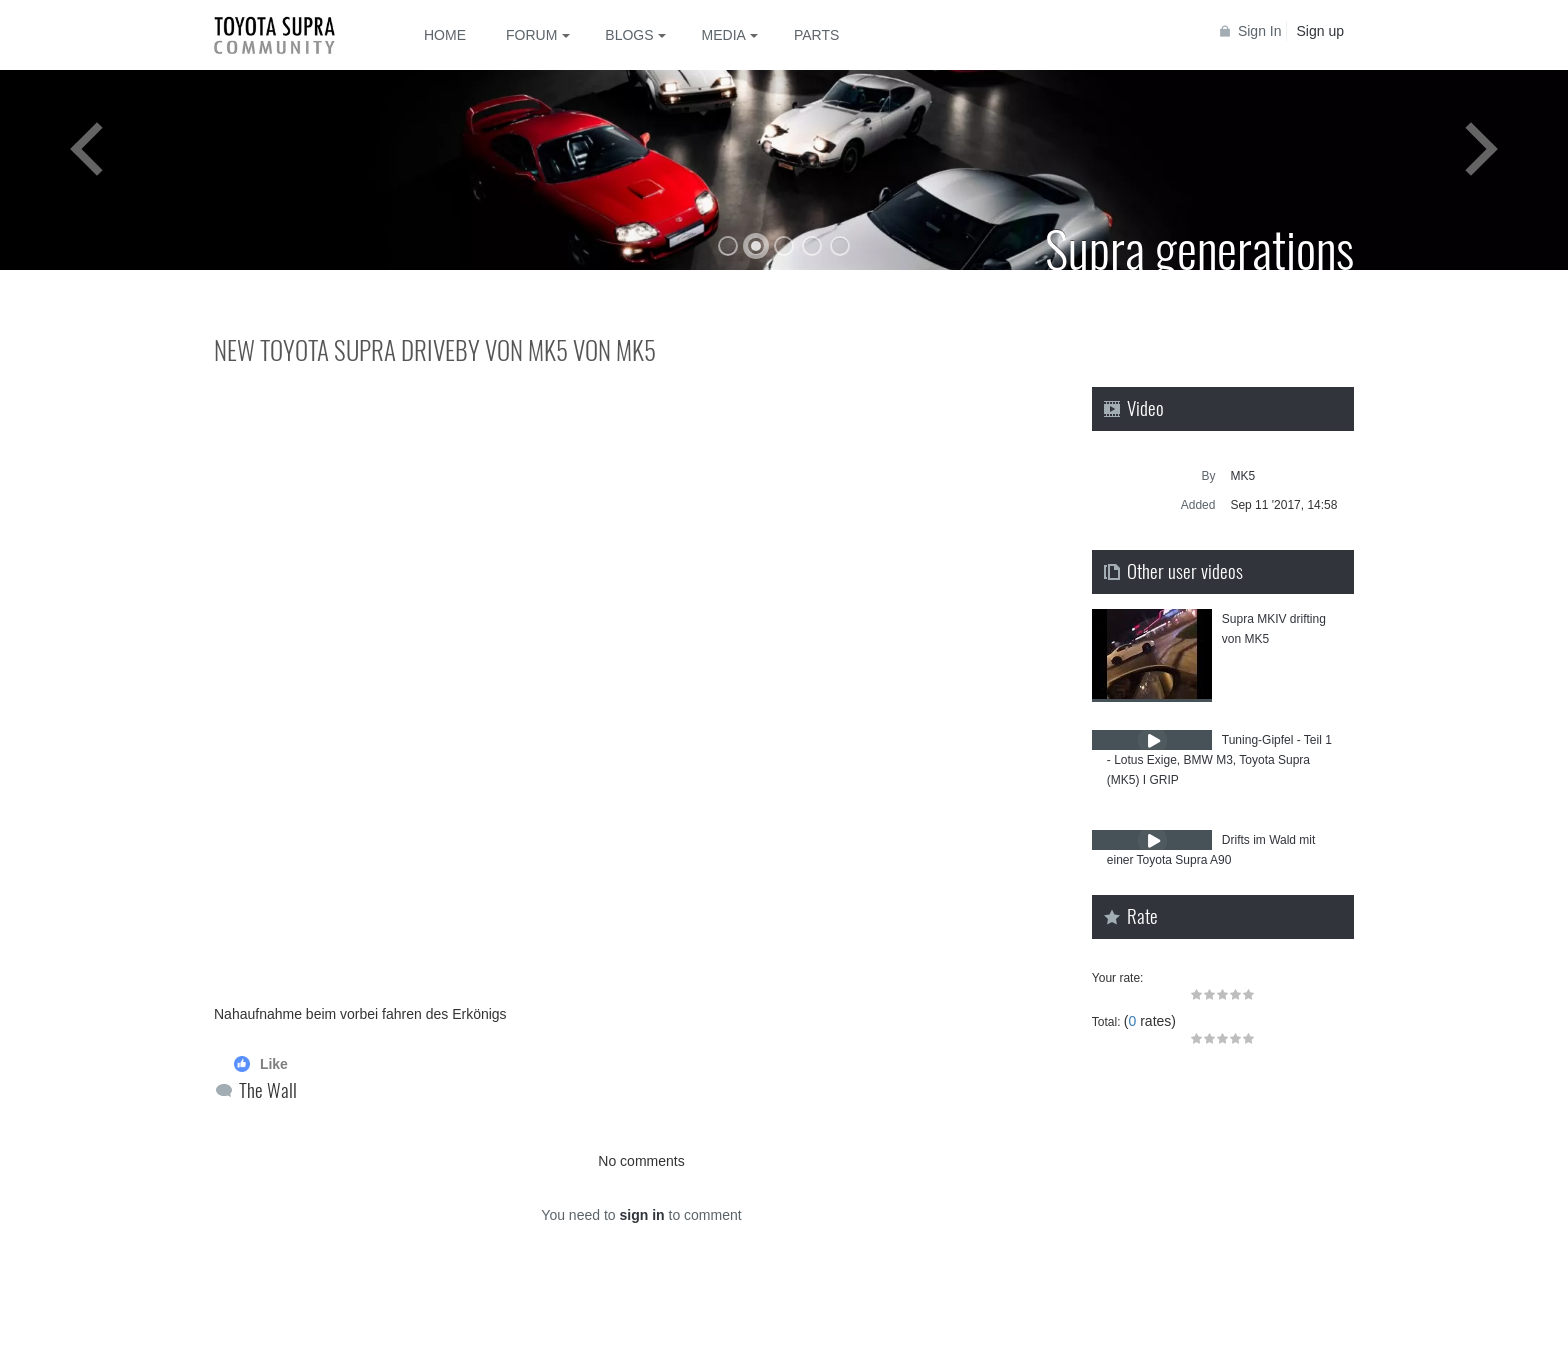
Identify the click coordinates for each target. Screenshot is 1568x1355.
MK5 (1242, 476)
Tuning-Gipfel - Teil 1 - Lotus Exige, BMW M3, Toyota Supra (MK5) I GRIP (1219, 760)
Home (445, 35)
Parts (816, 35)
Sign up (1320, 31)
